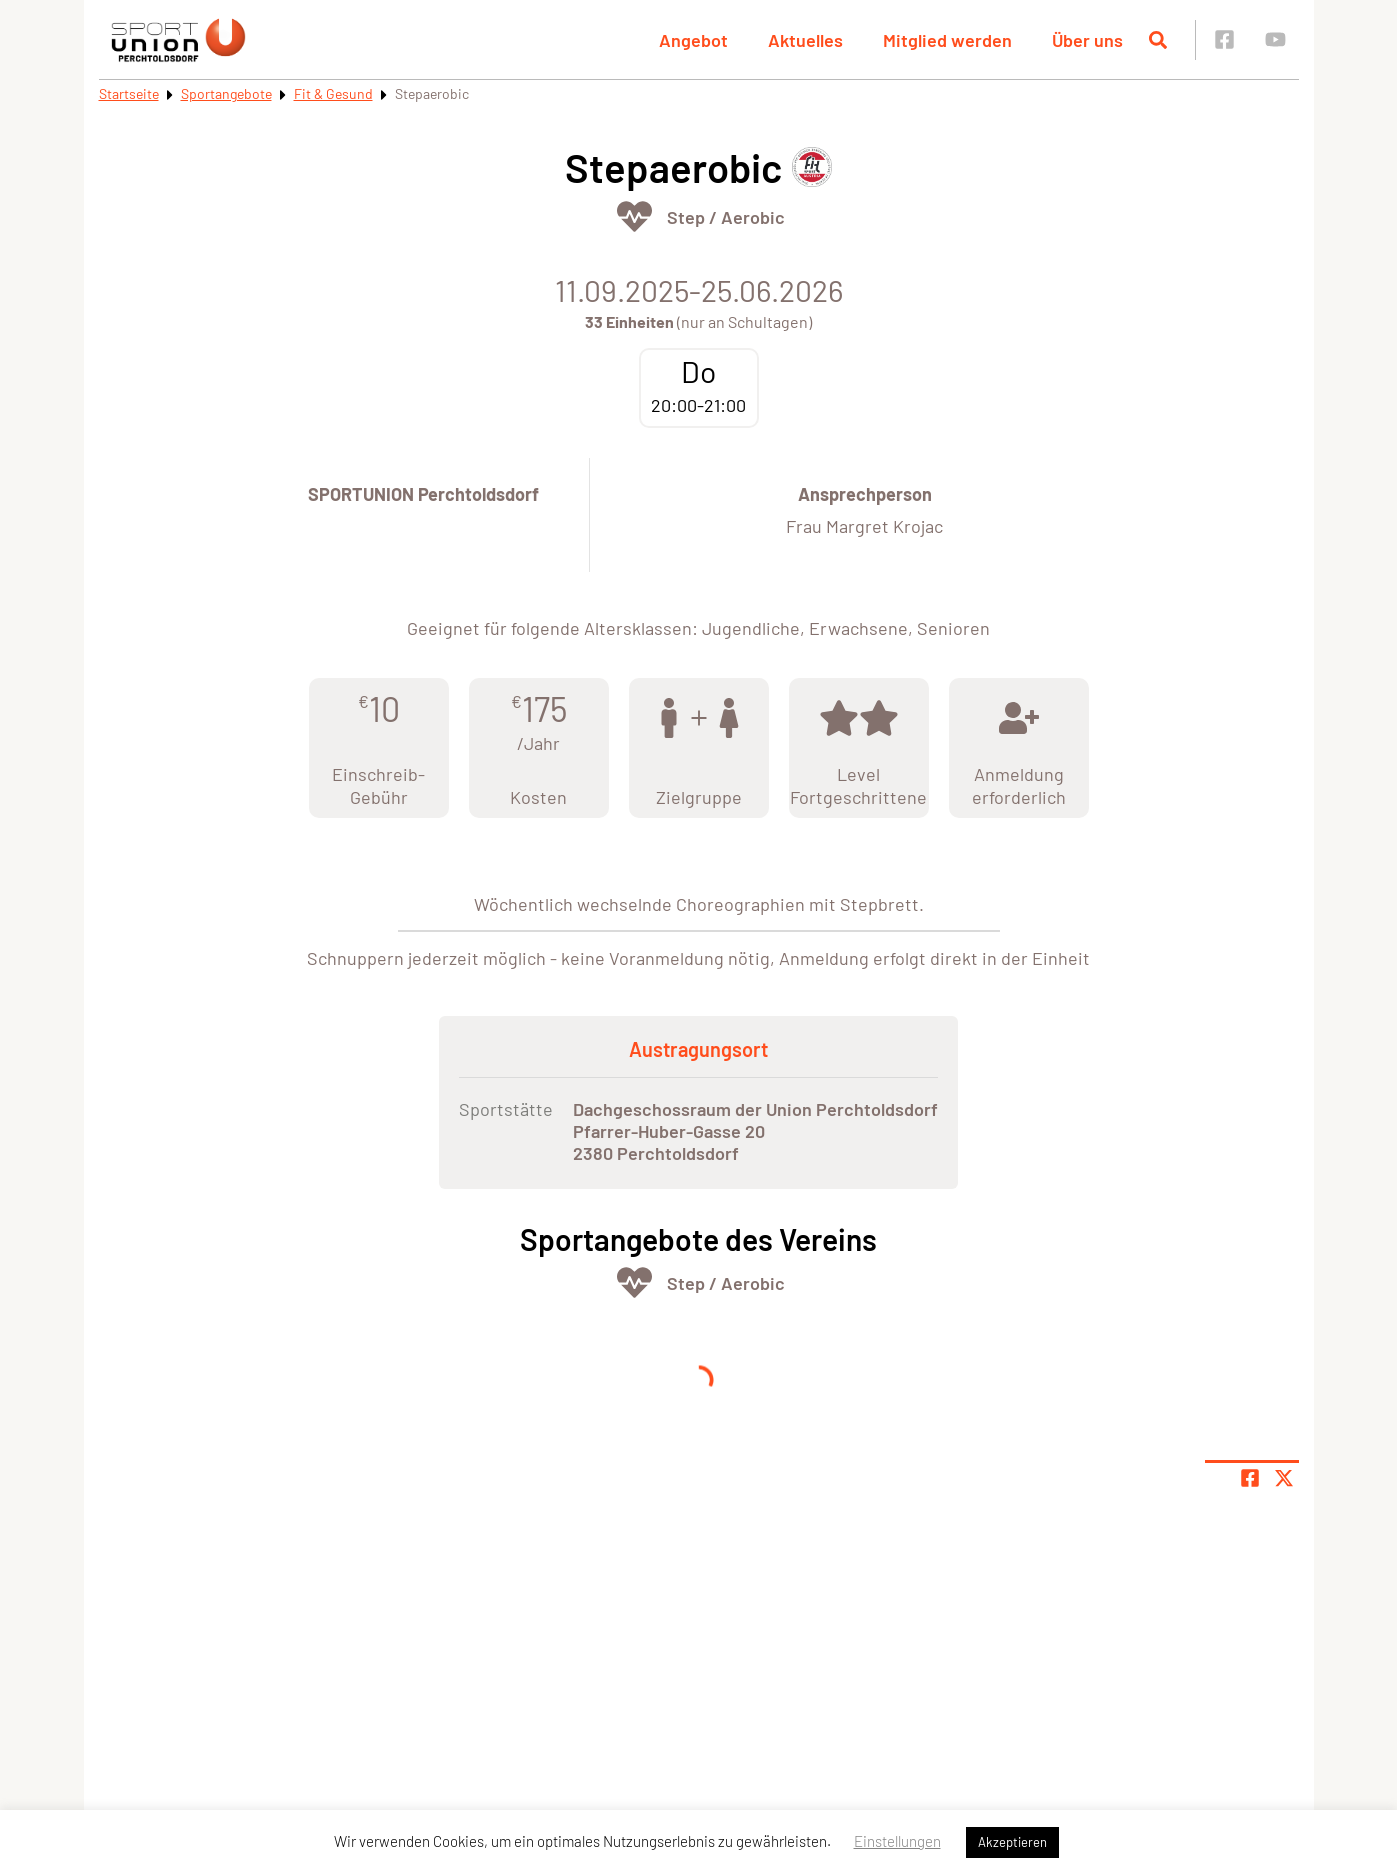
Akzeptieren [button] (1012, 1842)
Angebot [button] (693, 40)
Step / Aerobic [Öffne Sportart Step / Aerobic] (726, 217)
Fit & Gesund (333, 93)
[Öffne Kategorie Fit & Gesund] (634, 216)
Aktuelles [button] (805, 40)
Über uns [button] (1087, 40)
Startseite (129, 93)
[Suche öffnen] (1158, 40)
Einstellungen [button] (897, 1841)
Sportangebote (226, 93)
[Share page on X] (1284, 1478)
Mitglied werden (947, 40)
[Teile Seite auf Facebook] (1250, 1478)
